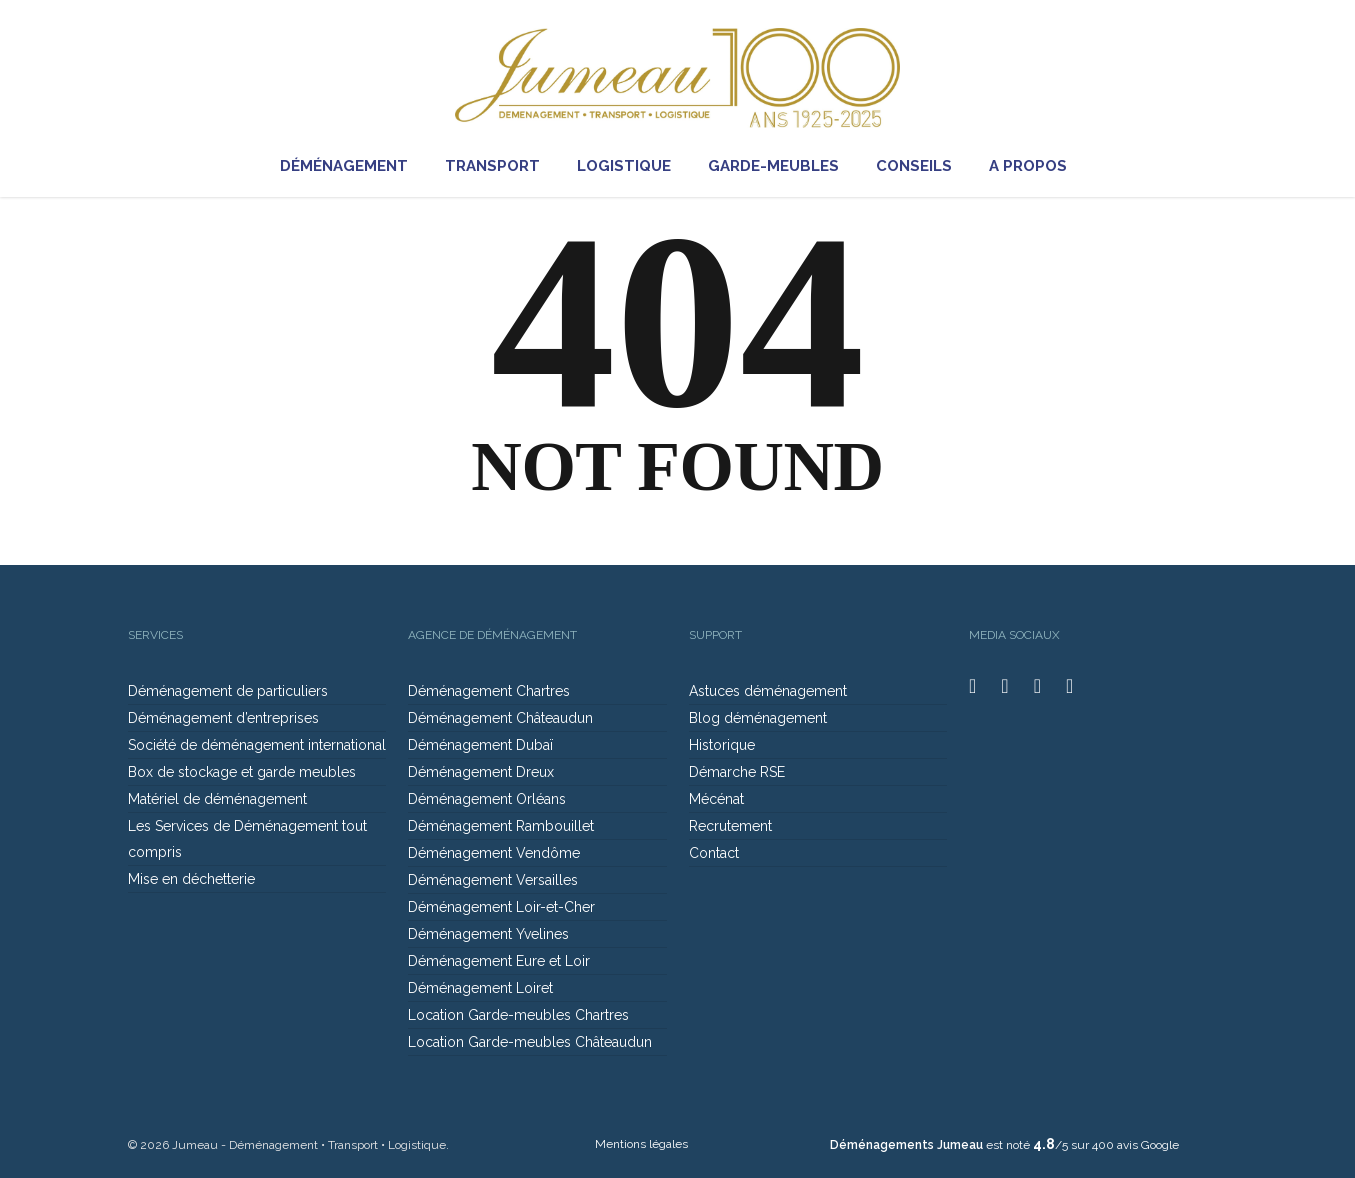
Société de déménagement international (257, 745)
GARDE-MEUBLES (782, 166)
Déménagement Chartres (489, 691)
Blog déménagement (758, 718)
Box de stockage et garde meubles (242, 772)
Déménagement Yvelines (488, 934)
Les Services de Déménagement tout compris (247, 839)
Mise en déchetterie (191, 879)
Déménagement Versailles (493, 880)
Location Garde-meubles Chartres (518, 1015)
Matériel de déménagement (217, 799)
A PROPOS (1037, 166)
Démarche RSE (737, 772)
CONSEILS (923, 166)
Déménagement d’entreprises (223, 718)
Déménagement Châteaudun (500, 718)
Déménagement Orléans (487, 799)
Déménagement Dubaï (480, 745)
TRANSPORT (501, 166)
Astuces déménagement (768, 691)
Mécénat (716, 799)
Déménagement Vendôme (494, 853)
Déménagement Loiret (480, 988)
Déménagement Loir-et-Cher (501, 907)
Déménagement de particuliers (228, 691)
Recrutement (730, 826)
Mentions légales (641, 1144)
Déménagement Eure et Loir (499, 961)
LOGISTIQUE (633, 166)
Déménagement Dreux (481, 772)
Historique (722, 745)
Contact (714, 853)
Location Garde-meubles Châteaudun (530, 1042)
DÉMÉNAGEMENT (353, 166)
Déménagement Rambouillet (501, 826)
